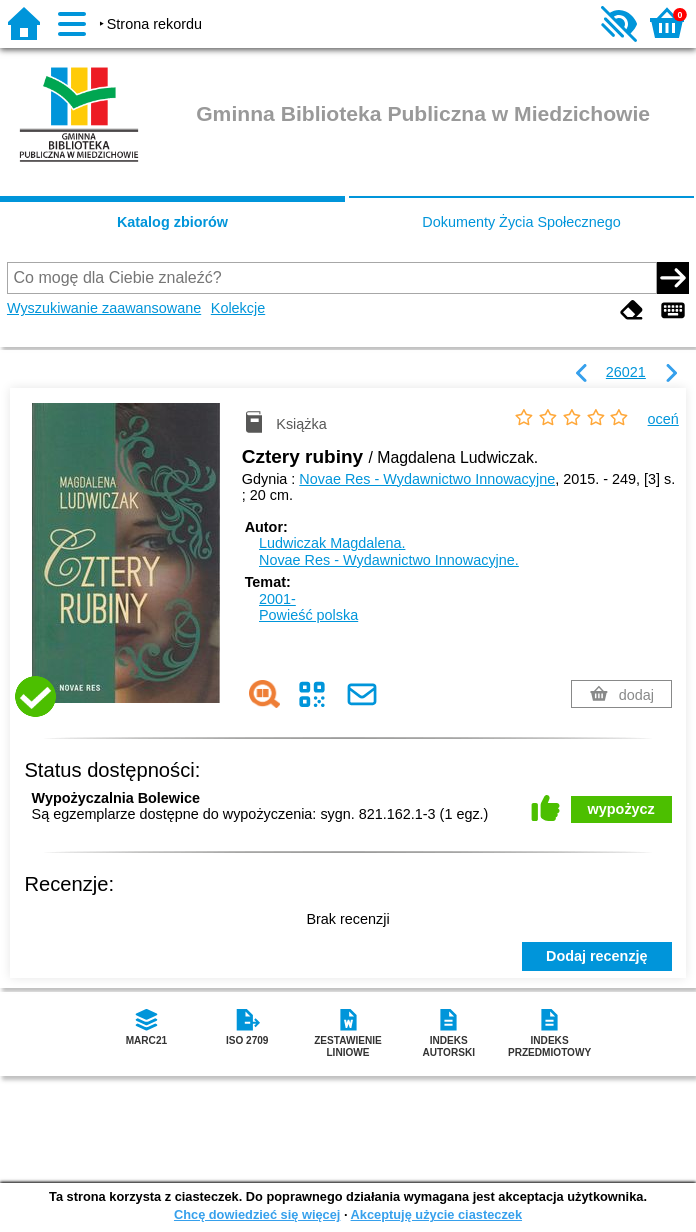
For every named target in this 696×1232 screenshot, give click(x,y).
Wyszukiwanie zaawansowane (104, 308)
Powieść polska (308, 615)
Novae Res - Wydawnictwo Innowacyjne (427, 479)
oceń (663, 419)
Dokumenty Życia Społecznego (521, 222)
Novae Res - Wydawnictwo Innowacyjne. (389, 560)
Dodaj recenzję (597, 956)
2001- (277, 599)
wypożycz (621, 809)
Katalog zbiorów (172, 222)
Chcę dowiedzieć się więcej (257, 1214)
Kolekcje (238, 308)
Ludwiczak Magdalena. (332, 543)
